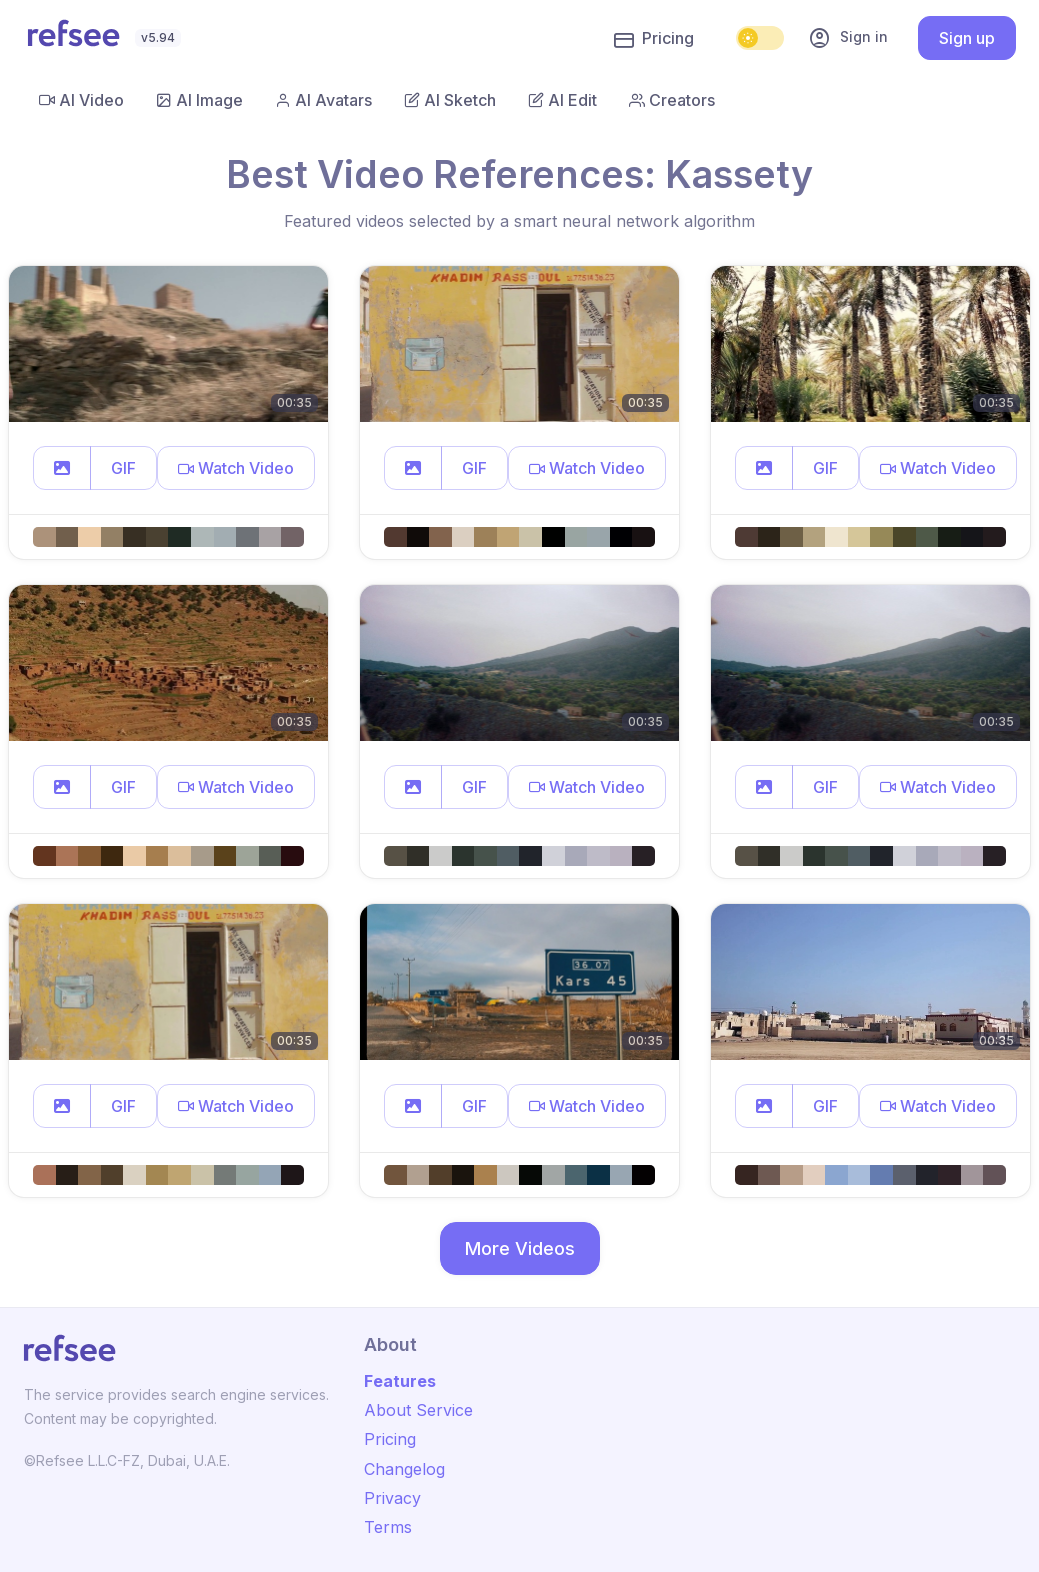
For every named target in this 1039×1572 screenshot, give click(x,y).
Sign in (848, 38)
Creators (672, 100)
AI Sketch (450, 100)
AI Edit (562, 100)
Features (400, 1381)
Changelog (404, 1469)
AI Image (199, 100)
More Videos (520, 1248)
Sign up (967, 38)
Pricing (654, 39)
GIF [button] (123, 468)
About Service (418, 1410)
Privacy (392, 1498)
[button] (62, 468)
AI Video (81, 100)
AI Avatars (323, 100)
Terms (388, 1527)
